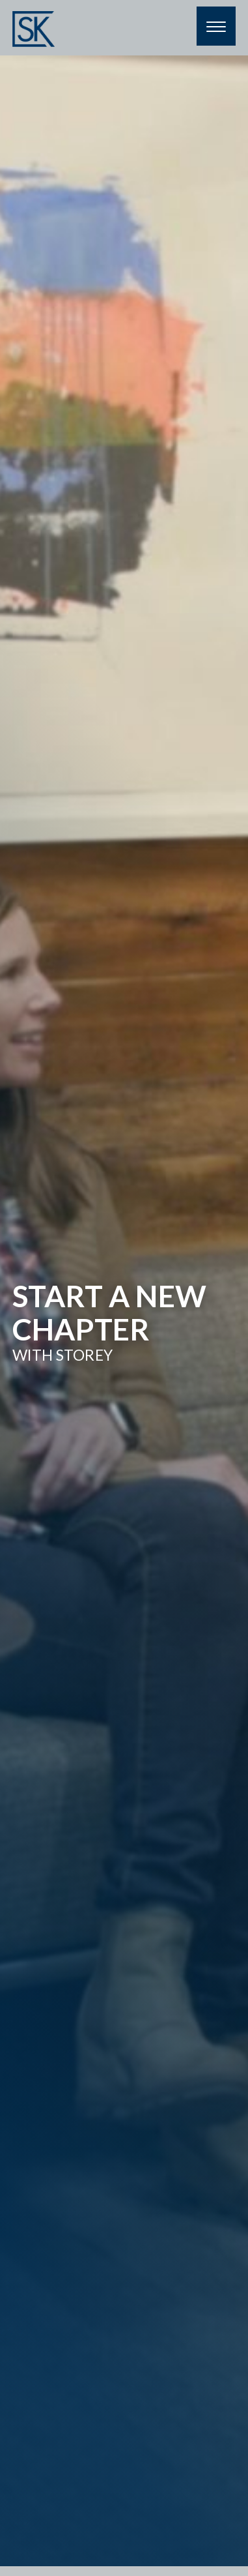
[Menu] (216, 26)
